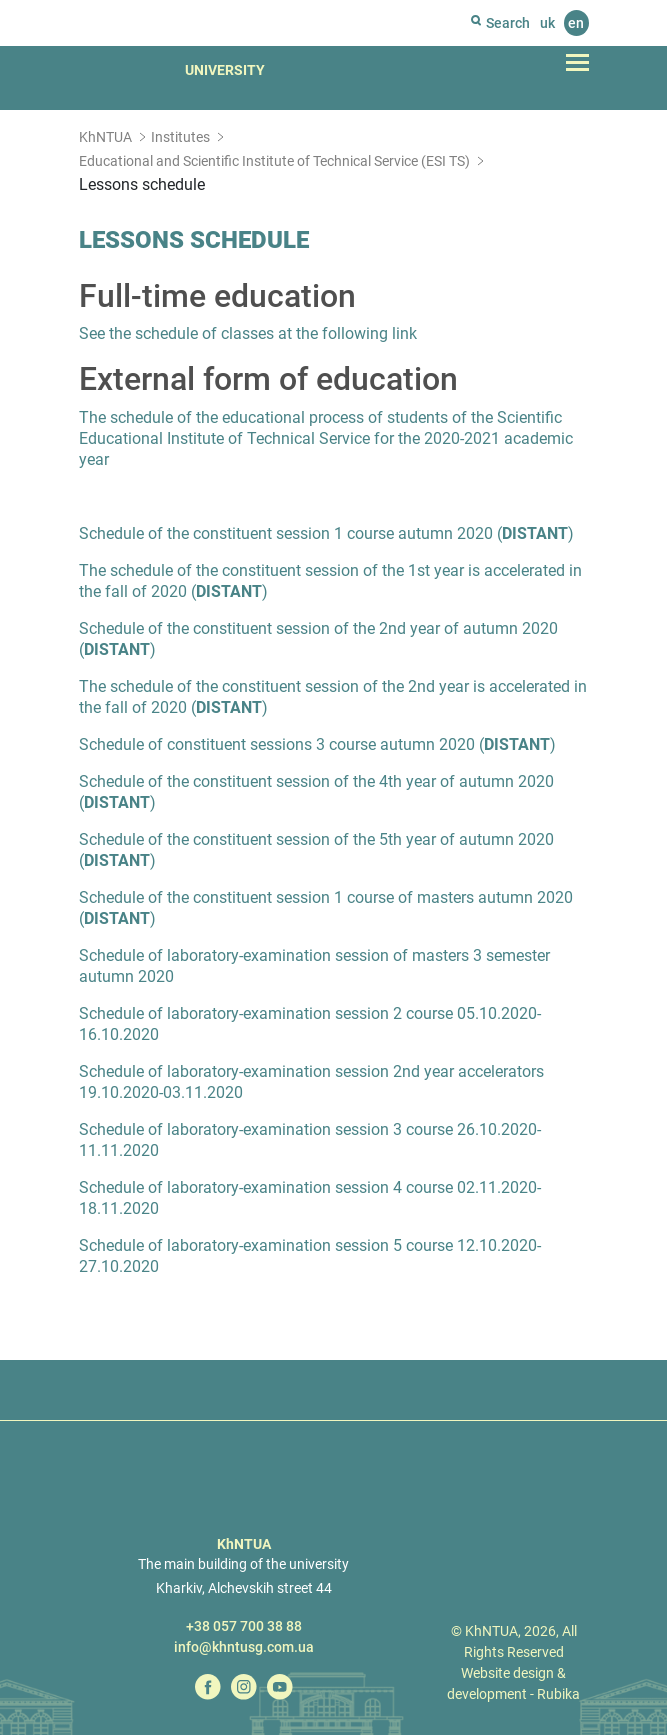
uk (547, 23)
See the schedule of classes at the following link (248, 333)
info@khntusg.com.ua (244, 1647)
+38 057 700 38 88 (244, 1626)
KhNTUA (105, 137)
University (225, 70)
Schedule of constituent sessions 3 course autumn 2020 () (317, 744)
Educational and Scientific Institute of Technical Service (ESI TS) (274, 161)
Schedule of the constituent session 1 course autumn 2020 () (326, 533)
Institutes (180, 137)
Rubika (558, 1694)
